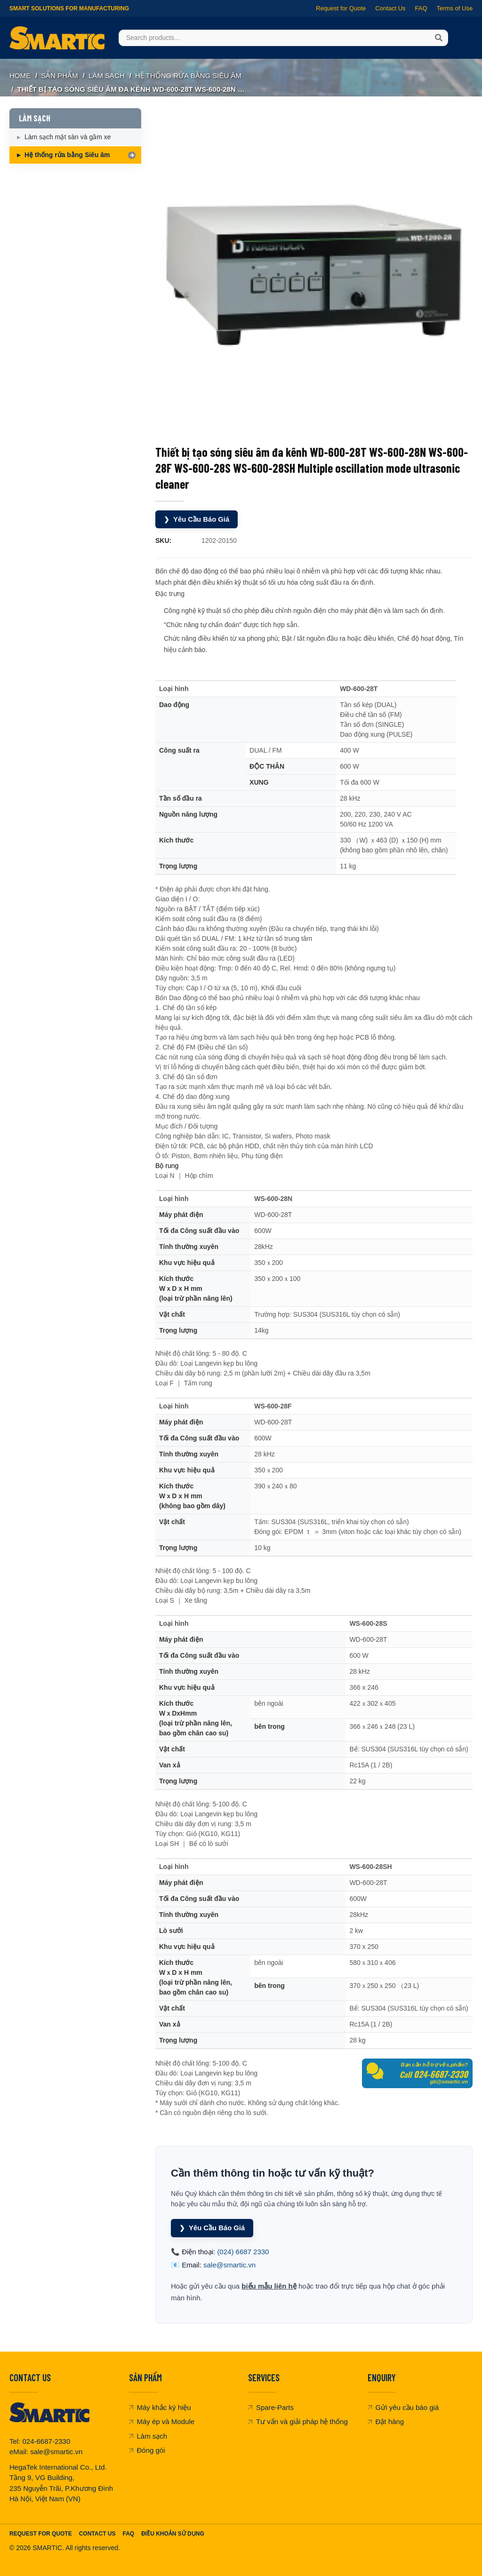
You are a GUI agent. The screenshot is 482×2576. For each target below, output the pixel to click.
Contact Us (390, 8)
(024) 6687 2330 (243, 2251)
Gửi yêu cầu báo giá (403, 2407)
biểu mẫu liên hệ (269, 2286)
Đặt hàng (386, 2421)
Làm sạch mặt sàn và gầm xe (67, 137)
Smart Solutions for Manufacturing (69, 8)
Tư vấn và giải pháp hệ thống (298, 2421)
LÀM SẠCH (106, 76)
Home (20, 76)
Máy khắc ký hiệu (160, 2407)
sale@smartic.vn (229, 2264)
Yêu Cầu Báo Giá (197, 519)
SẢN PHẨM (59, 76)
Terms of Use (454, 8)
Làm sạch (148, 2436)
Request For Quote (40, 2533)
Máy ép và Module (162, 2421)
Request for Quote (341, 8)
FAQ (421, 8)
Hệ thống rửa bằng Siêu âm (188, 76)
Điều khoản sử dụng (172, 2533)
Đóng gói (147, 2450)
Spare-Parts (271, 2407)
